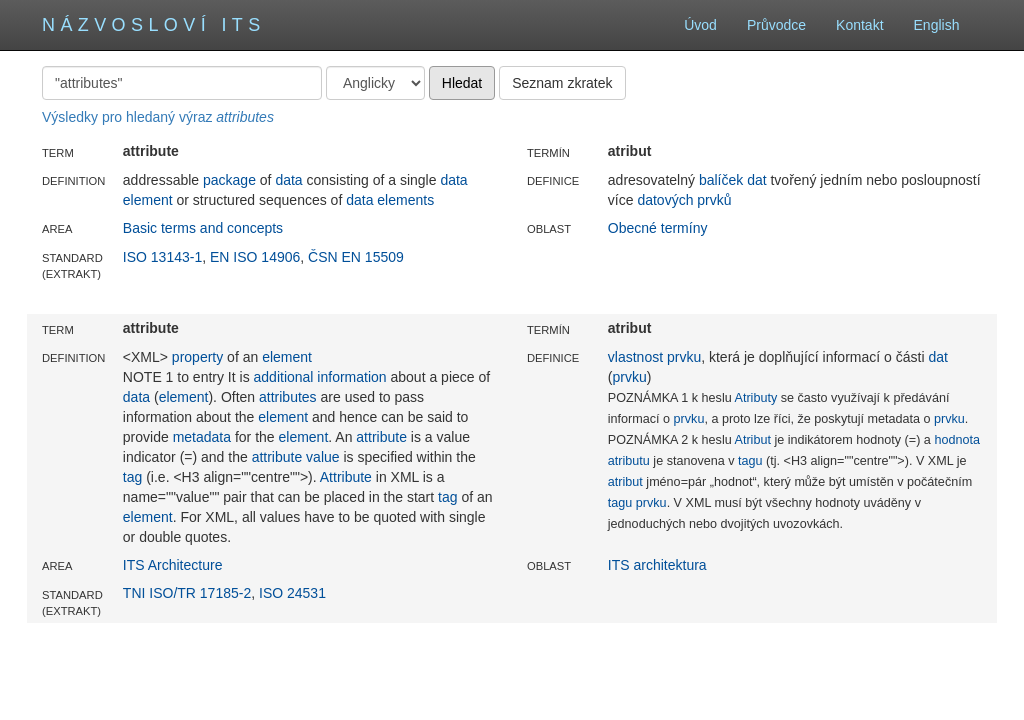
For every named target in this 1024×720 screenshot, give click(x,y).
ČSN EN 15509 (356, 257)
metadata (202, 437)
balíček (721, 180)
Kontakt (859, 25)
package (229, 180)
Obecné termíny (658, 228)
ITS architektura (657, 565)
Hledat (462, 83)
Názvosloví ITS (154, 25)
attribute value (296, 457)
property (197, 357)
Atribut (753, 440)
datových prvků (684, 200)
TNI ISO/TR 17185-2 (187, 593)
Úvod (700, 25)
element (287, 357)
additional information (320, 377)
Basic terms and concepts (203, 228)
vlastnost (635, 357)
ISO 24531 (292, 593)
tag (132, 477)
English (948, 25)
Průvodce (776, 25)
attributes (288, 397)
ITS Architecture (173, 565)
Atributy (756, 398)
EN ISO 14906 (255, 257)
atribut (625, 482)
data (288, 180)
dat (756, 180)
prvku (684, 357)
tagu (750, 461)
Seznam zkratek (562, 83)
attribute (381, 437)
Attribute (346, 477)
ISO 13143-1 (162, 257)
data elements (390, 200)
